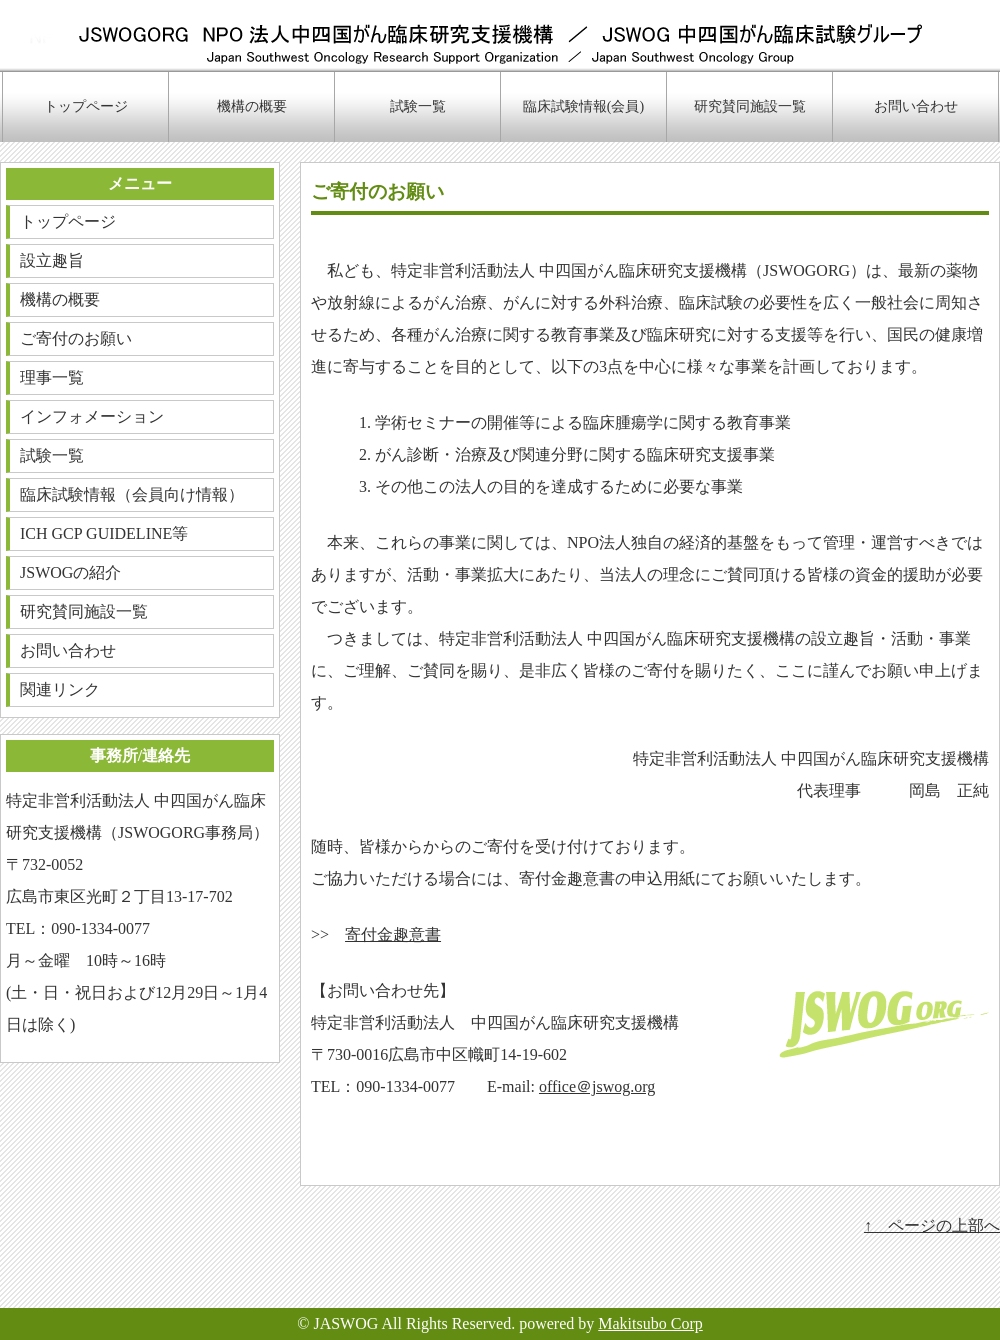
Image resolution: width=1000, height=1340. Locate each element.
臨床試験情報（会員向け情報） (132, 494)
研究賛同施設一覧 (750, 106)
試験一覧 (418, 106)
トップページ (86, 106)
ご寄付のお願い (76, 338)
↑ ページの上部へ (932, 1225)
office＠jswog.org (597, 1086)
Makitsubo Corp (650, 1323)
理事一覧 (52, 377)
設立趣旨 (52, 260)
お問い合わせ (916, 106)
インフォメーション (92, 416)
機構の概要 (252, 106)
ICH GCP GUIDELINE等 (104, 533)
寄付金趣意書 (393, 934)
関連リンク (60, 689)
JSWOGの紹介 (70, 572)
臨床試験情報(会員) (583, 106)
